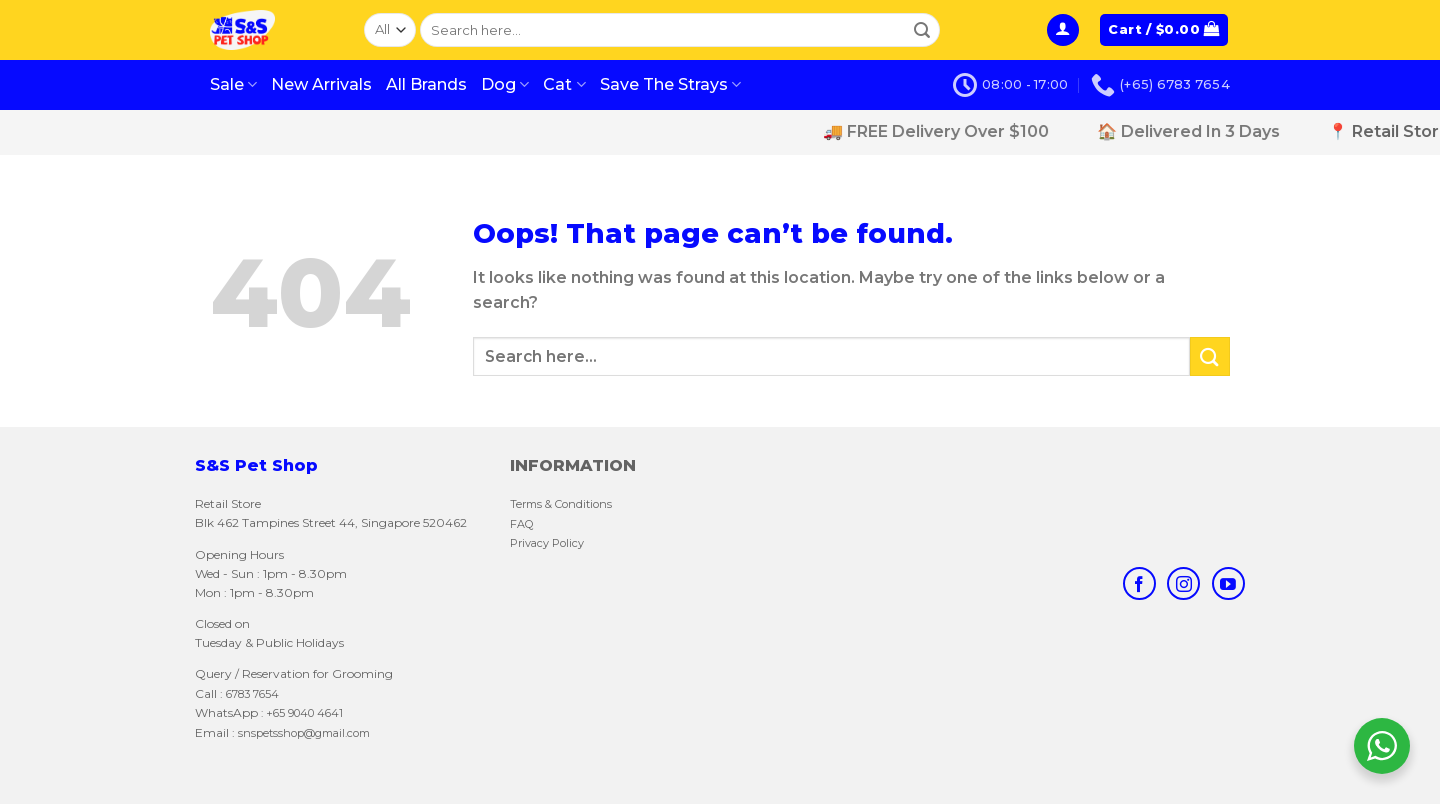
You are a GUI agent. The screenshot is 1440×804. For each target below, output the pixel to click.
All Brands (426, 84)
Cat (564, 85)
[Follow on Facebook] (1139, 583)
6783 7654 (252, 694)
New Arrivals (321, 84)
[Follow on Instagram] (1183, 583)
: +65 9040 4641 (302, 713)
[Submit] (922, 30)
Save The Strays (670, 85)
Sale (233, 85)
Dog (505, 85)
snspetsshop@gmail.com (302, 733)
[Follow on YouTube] (1228, 583)
